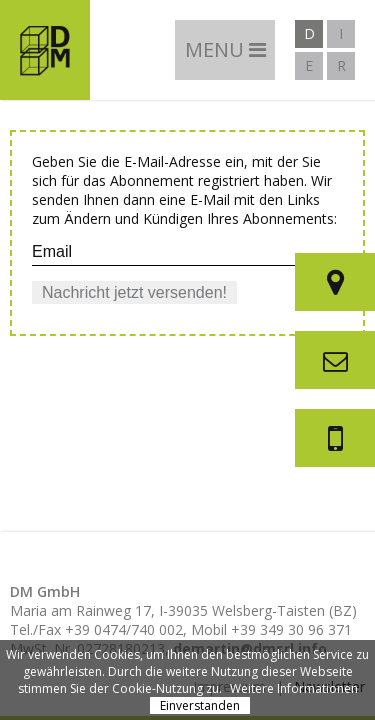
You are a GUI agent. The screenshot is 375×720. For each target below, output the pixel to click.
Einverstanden (200, 705)
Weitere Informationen (294, 688)
